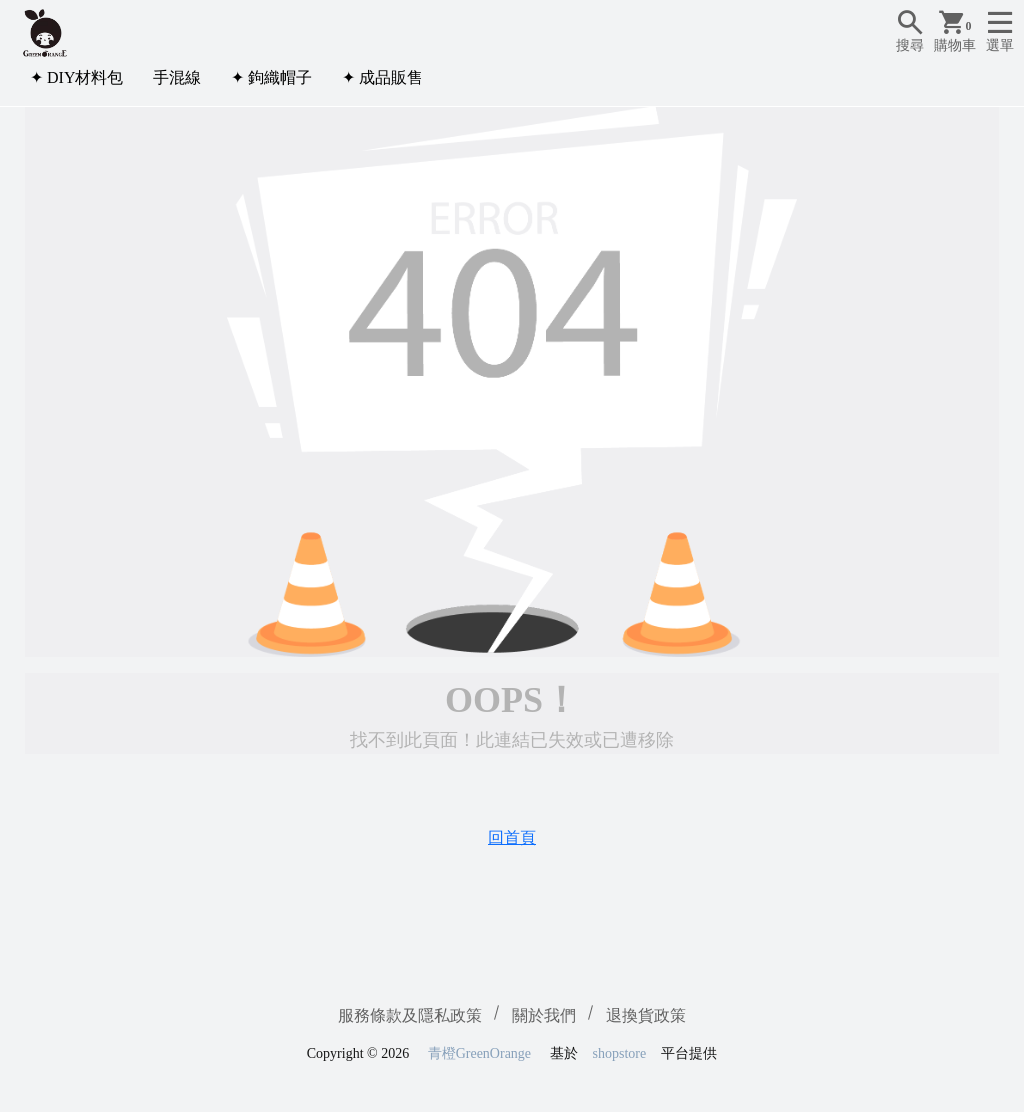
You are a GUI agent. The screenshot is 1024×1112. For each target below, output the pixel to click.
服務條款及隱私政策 (410, 1015)
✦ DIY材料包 (76, 77)
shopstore (620, 1053)
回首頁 (512, 837)
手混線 (177, 77)
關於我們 (544, 1015)
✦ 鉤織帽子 (271, 77)
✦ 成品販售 (382, 77)
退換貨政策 (646, 1015)
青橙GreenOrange (479, 1053)
